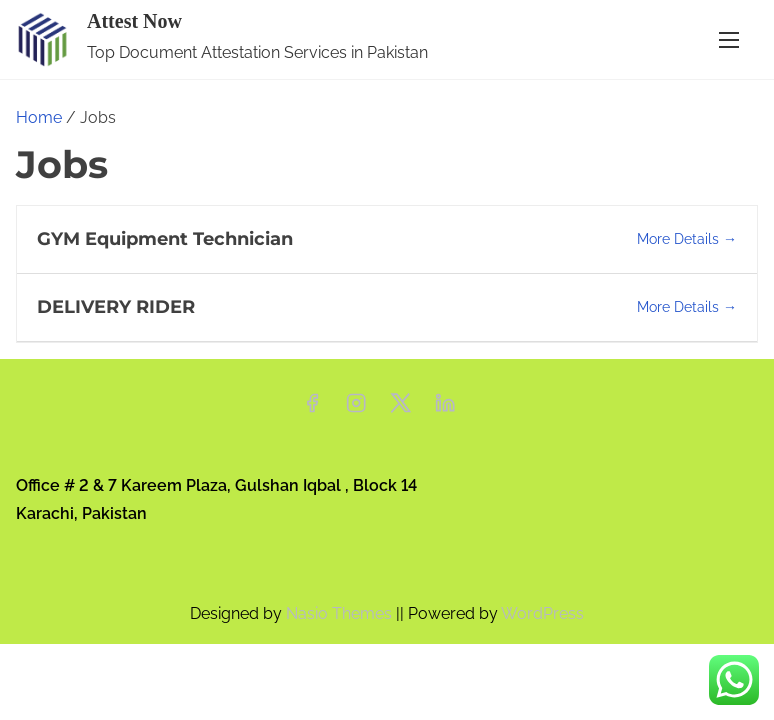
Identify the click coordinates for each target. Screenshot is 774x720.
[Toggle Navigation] (729, 39)
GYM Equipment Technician (165, 239)
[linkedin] (445, 409)
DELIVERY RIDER (116, 307)
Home (39, 117)
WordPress (542, 613)
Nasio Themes (341, 613)
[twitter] (400, 409)
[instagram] (356, 409)
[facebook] (312, 409)
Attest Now (134, 21)
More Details (687, 239)
